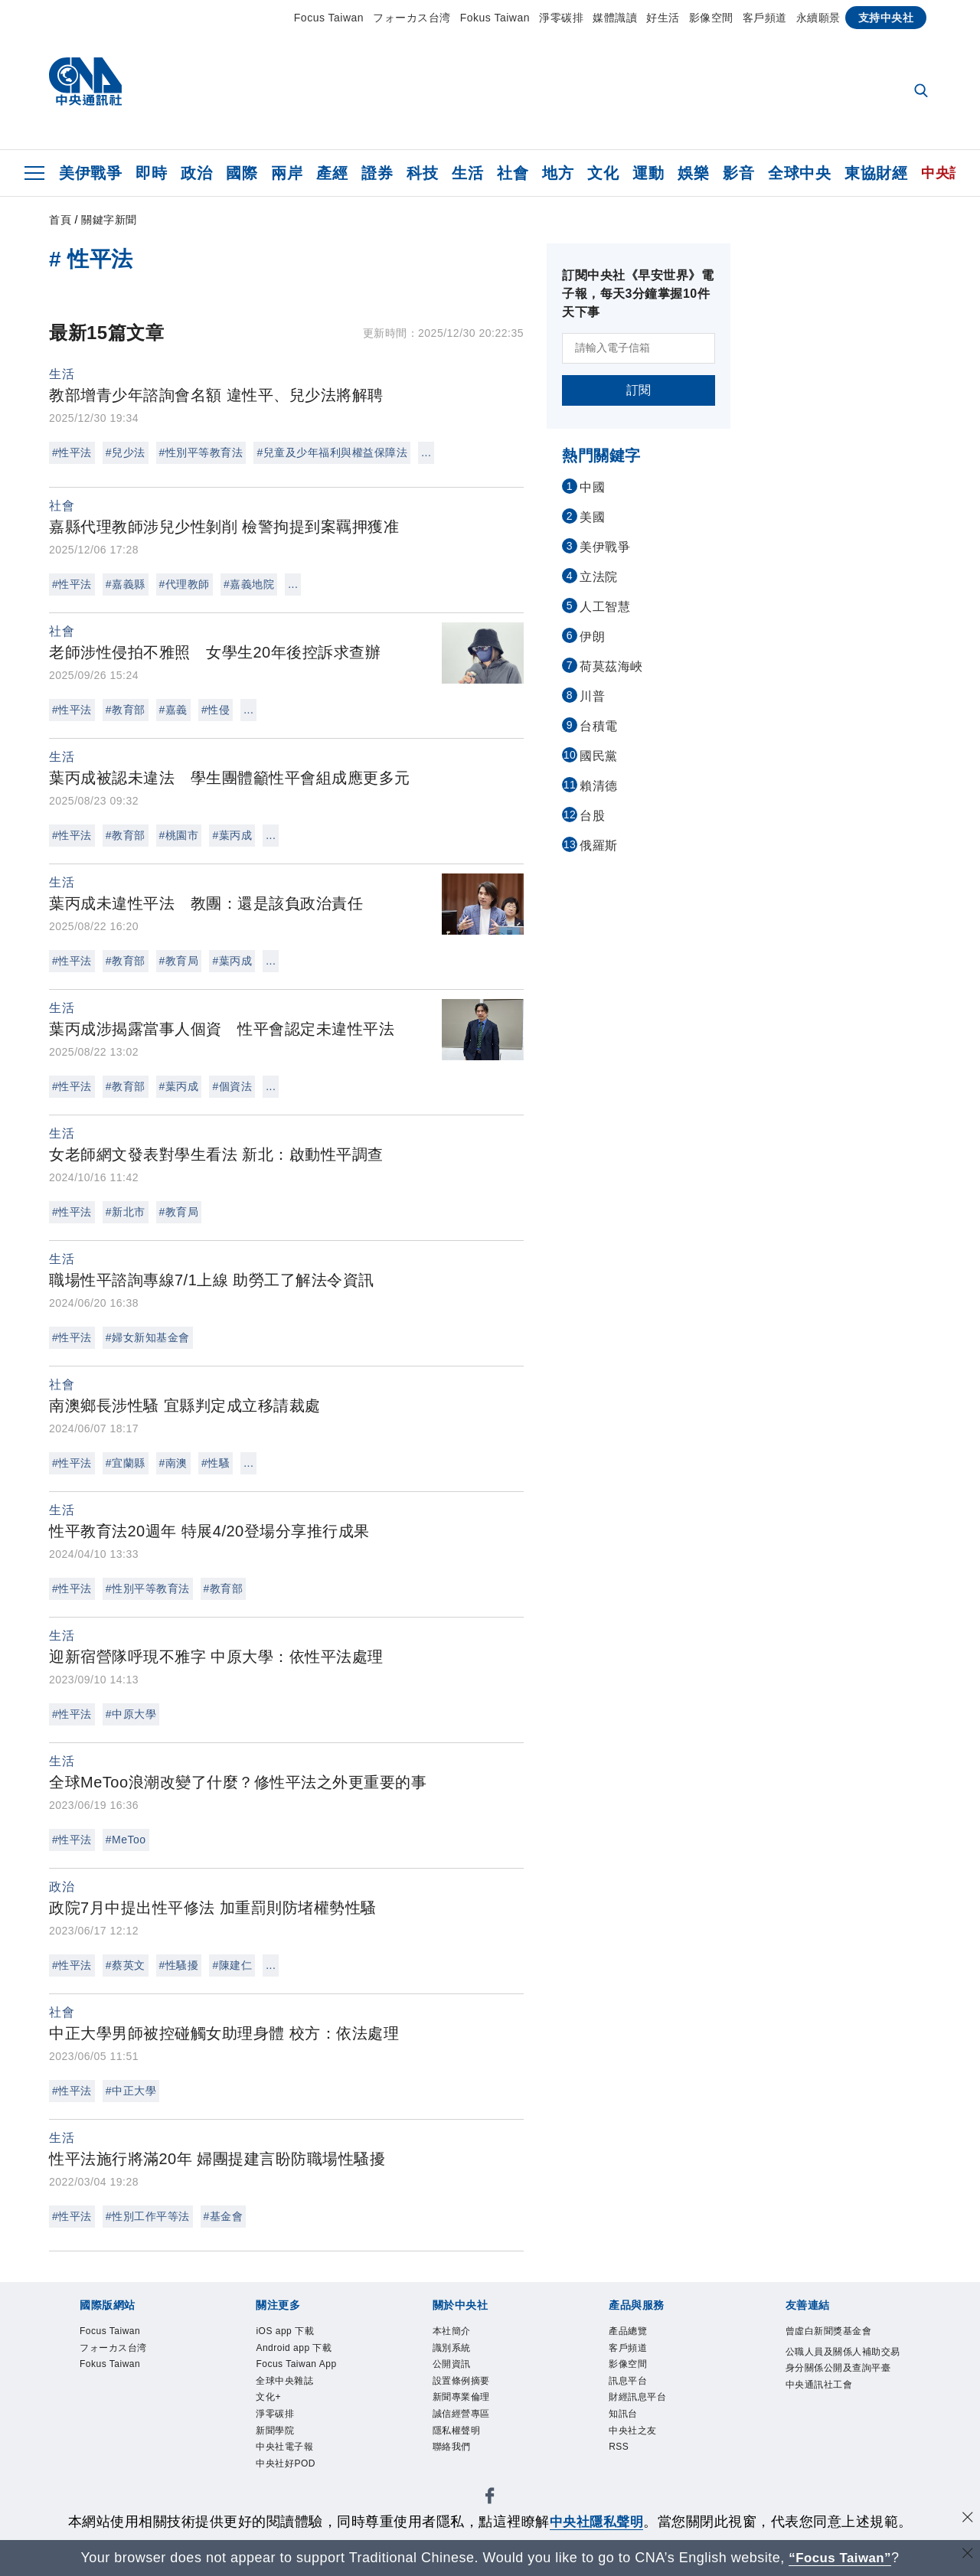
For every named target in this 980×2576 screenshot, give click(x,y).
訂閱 (639, 390)
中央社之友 (633, 2432)
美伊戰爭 (90, 173)
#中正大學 (131, 2091)
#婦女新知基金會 (148, 1337)
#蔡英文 (125, 1965)
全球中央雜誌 (284, 2382)
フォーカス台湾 (412, 17)
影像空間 (711, 17)
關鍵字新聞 (109, 220)
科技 (422, 173)
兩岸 (286, 173)
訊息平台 (628, 2382)
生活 (467, 173)
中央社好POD (285, 2466)
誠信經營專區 (461, 2416)
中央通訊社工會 (819, 2386)
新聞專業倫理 (461, 2399)
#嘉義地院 (249, 584)
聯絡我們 (452, 2449)
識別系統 (452, 2348)
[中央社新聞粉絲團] (490, 2501)
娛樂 (693, 173)
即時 (151, 173)
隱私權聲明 (457, 2432)
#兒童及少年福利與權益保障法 (331, 452)
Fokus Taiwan (495, 17)
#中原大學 (131, 1714)
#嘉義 (173, 710)
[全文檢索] (922, 91)
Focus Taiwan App (297, 2365)
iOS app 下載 (285, 2331)
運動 (648, 173)
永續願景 (818, 17)
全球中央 (799, 173)
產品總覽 (628, 2331)
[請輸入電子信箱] (638, 348)
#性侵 (215, 710)
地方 (557, 173)
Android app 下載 (294, 2348)
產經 (332, 173)
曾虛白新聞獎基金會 (829, 2331)
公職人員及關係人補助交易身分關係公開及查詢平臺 (843, 2361)
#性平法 (72, 452)
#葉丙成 (232, 835)
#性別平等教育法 (201, 452)
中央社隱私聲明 (596, 2521)
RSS (619, 2449)
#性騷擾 (179, 1965)
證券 (377, 173)
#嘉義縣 (125, 584)
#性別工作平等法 (148, 2216)
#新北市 (125, 1212)
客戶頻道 (765, 17)
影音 (738, 173)
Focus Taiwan (329, 17)
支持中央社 (886, 17)
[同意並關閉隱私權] (967, 2520)
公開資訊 (452, 2365)
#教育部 (125, 710)
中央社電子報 (284, 2449)
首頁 (60, 220)
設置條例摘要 (461, 2382)
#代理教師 (184, 584)
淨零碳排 (561, 17)
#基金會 (223, 2216)
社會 (512, 173)
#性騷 (215, 1463)
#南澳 (173, 1463)
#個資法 (232, 1086)
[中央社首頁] (85, 85)
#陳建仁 (232, 1965)
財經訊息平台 (637, 2399)
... (426, 452)
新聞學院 (275, 2432)
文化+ (268, 2399)
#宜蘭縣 (125, 1463)
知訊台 (623, 2416)
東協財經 (875, 173)
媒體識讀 (615, 17)
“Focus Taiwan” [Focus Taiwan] (840, 2557)
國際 (241, 173)
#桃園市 (179, 835)
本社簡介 (452, 2331)
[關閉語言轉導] (967, 2556)
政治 (196, 173)
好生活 (663, 17)
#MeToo (126, 1839)
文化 (603, 173)
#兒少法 (125, 452)
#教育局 (179, 961)
